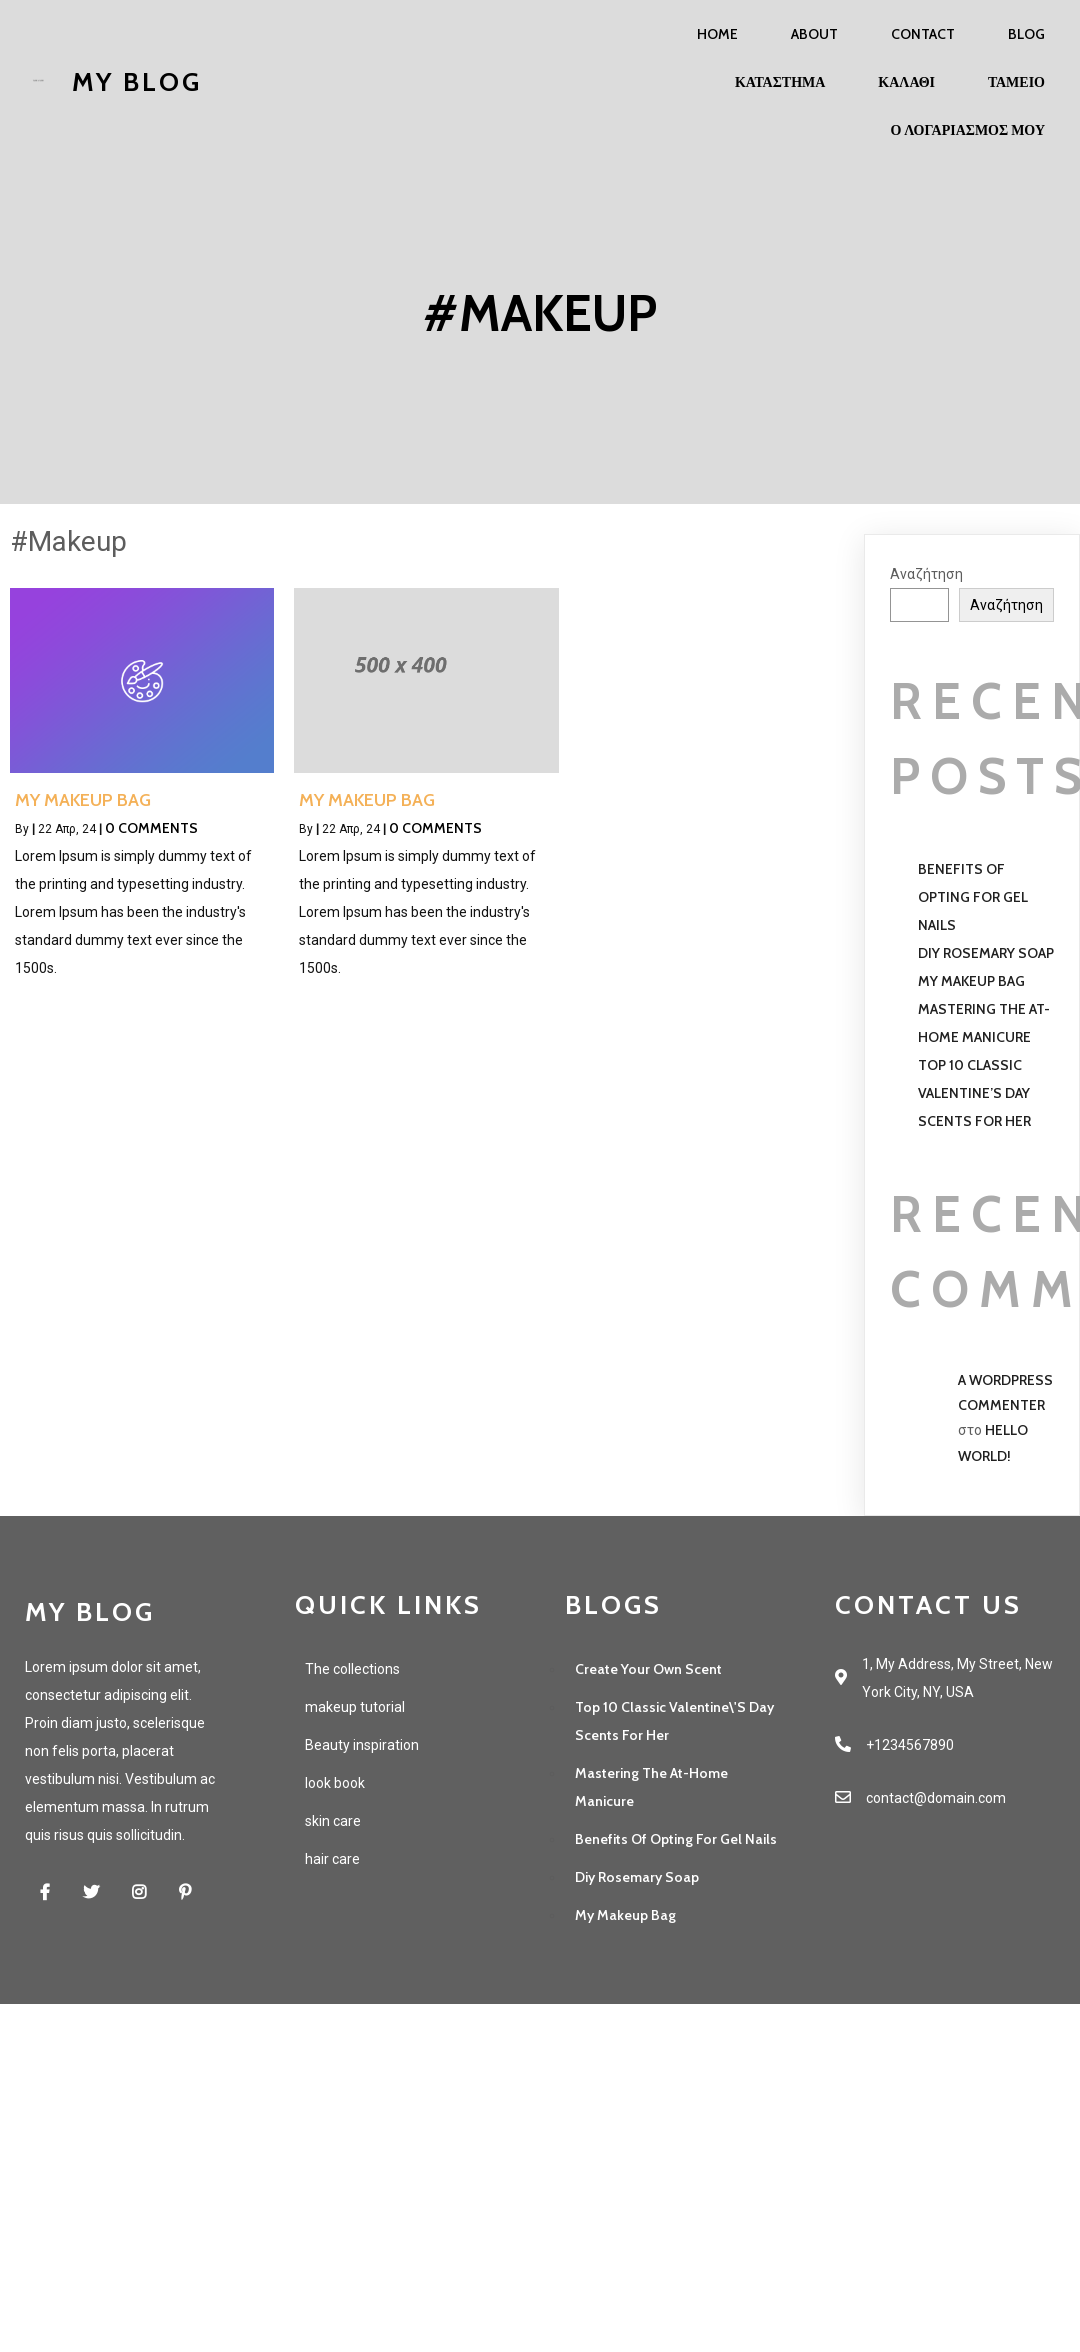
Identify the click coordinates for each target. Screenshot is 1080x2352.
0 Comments (151, 828)
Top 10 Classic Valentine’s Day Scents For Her (974, 1093)
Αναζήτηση (926, 574)
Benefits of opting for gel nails (973, 897)
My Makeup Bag (971, 981)
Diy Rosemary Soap (986, 953)
